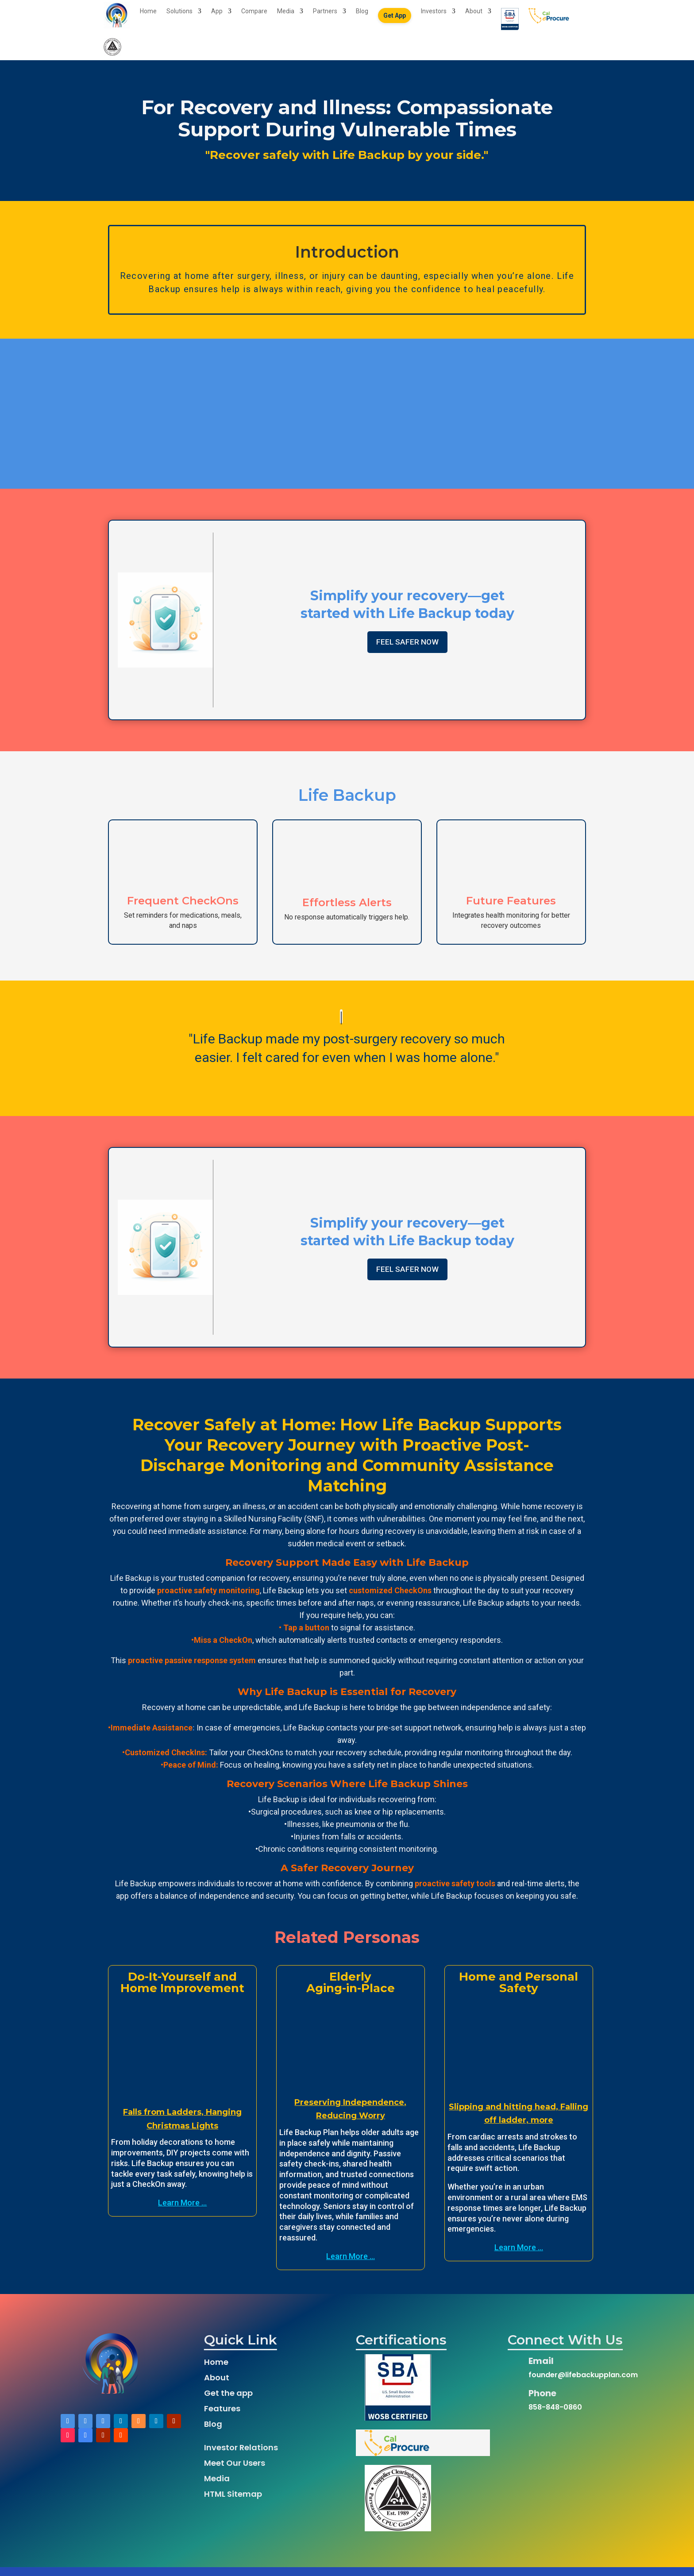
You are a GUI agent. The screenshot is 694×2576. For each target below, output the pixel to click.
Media (285, 13)
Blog (362, 13)
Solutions (179, 13)
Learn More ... (182, 2211)
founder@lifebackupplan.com (583, 2384)
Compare (254, 13)
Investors (434, 13)
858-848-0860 (555, 2416)
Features (222, 2417)
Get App (394, 17)
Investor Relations (241, 2456)
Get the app (228, 2401)
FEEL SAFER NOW (407, 651)
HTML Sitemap (233, 2502)
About (473, 13)
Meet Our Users (234, 2471)
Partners (325, 13)
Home (148, 13)
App (217, 13)
